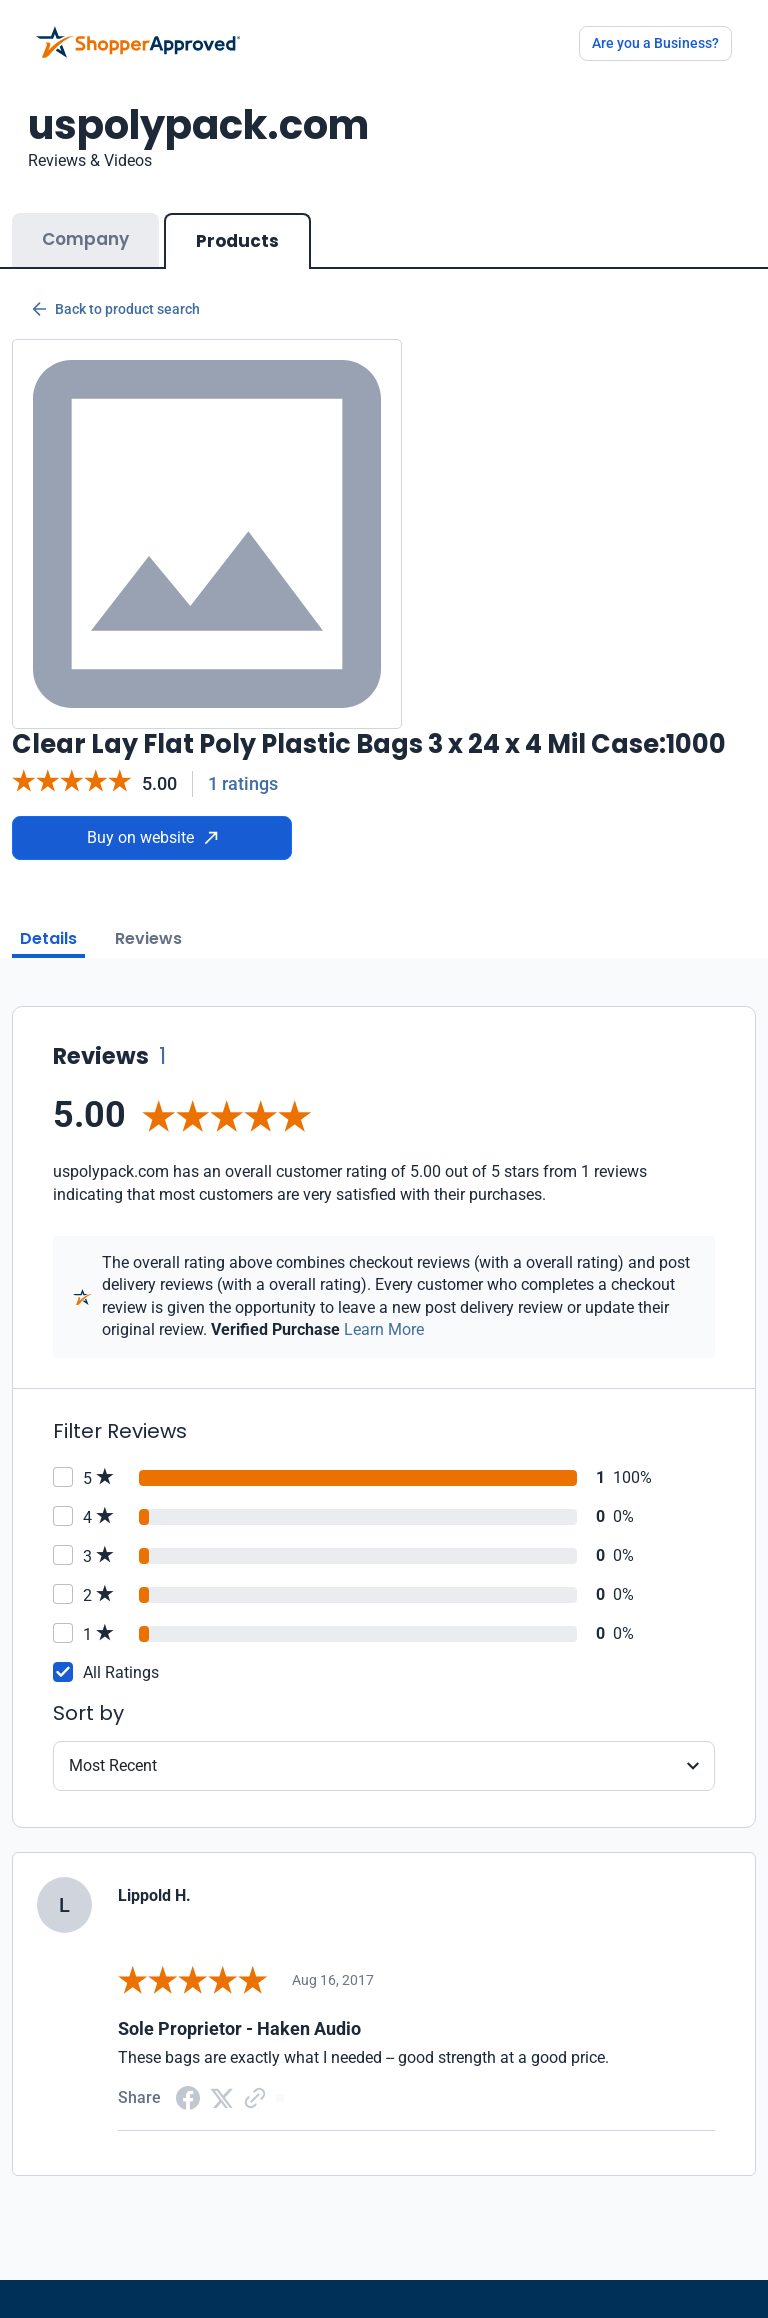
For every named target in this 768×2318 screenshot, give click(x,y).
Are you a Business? (655, 43)
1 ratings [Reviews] (243, 783)
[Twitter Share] (222, 2096)
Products (237, 241)
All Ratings (121, 1672)
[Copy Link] (255, 2096)
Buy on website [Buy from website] (152, 837)
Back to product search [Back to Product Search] (116, 309)
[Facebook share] (188, 2096)
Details (48, 938)
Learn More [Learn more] (384, 1329)
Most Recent (113, 1765)
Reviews (148, 938)
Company (85, 239)
